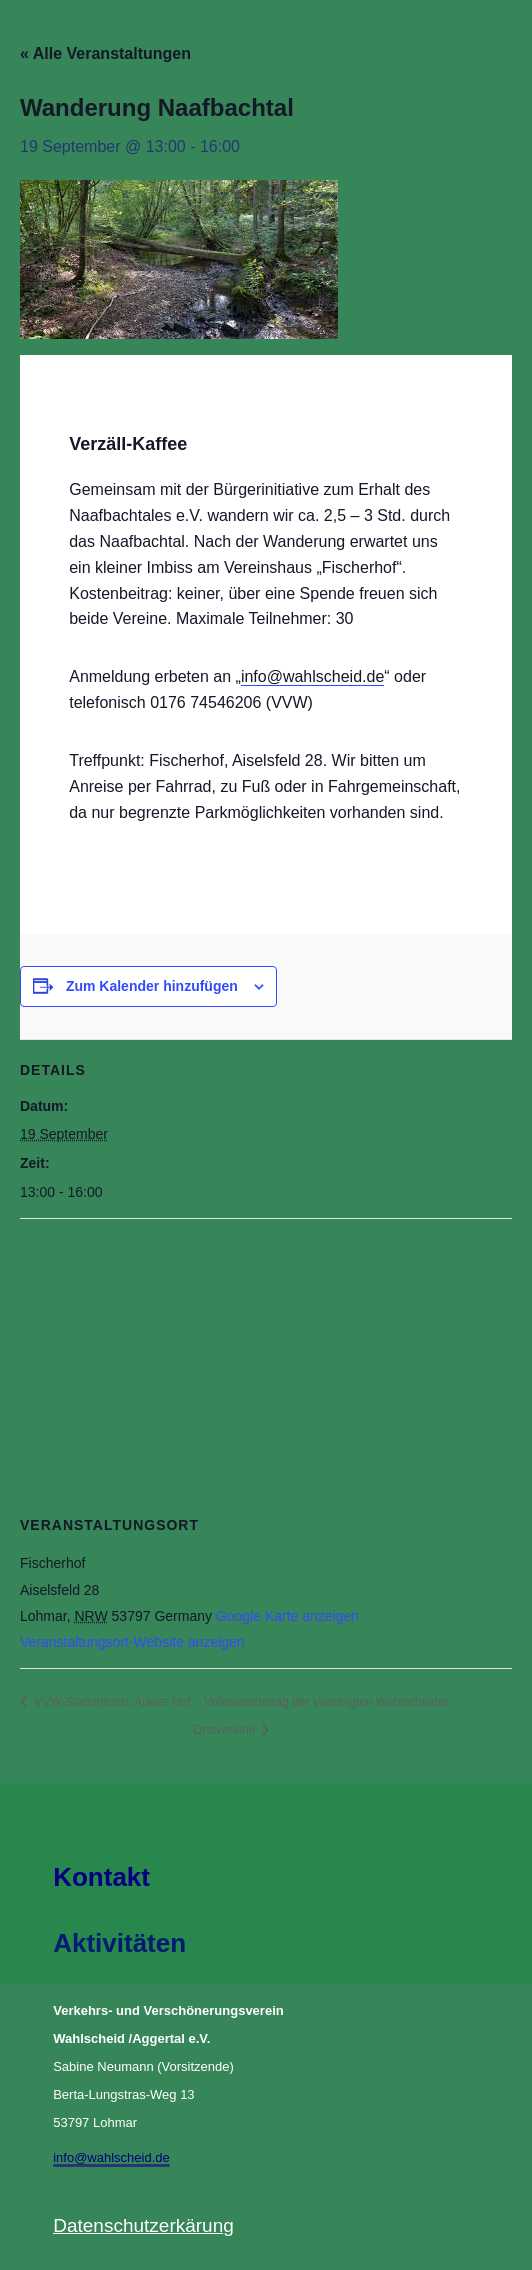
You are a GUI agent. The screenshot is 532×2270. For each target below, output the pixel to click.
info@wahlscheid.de (312, 676)
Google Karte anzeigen (287, 1616)
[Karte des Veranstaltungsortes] (266, 1363)
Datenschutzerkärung (143, 2225)
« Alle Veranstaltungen (105, 53)
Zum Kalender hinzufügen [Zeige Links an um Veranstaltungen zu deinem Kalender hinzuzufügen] (152, 986)
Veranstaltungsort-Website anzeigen (132, 1642)
